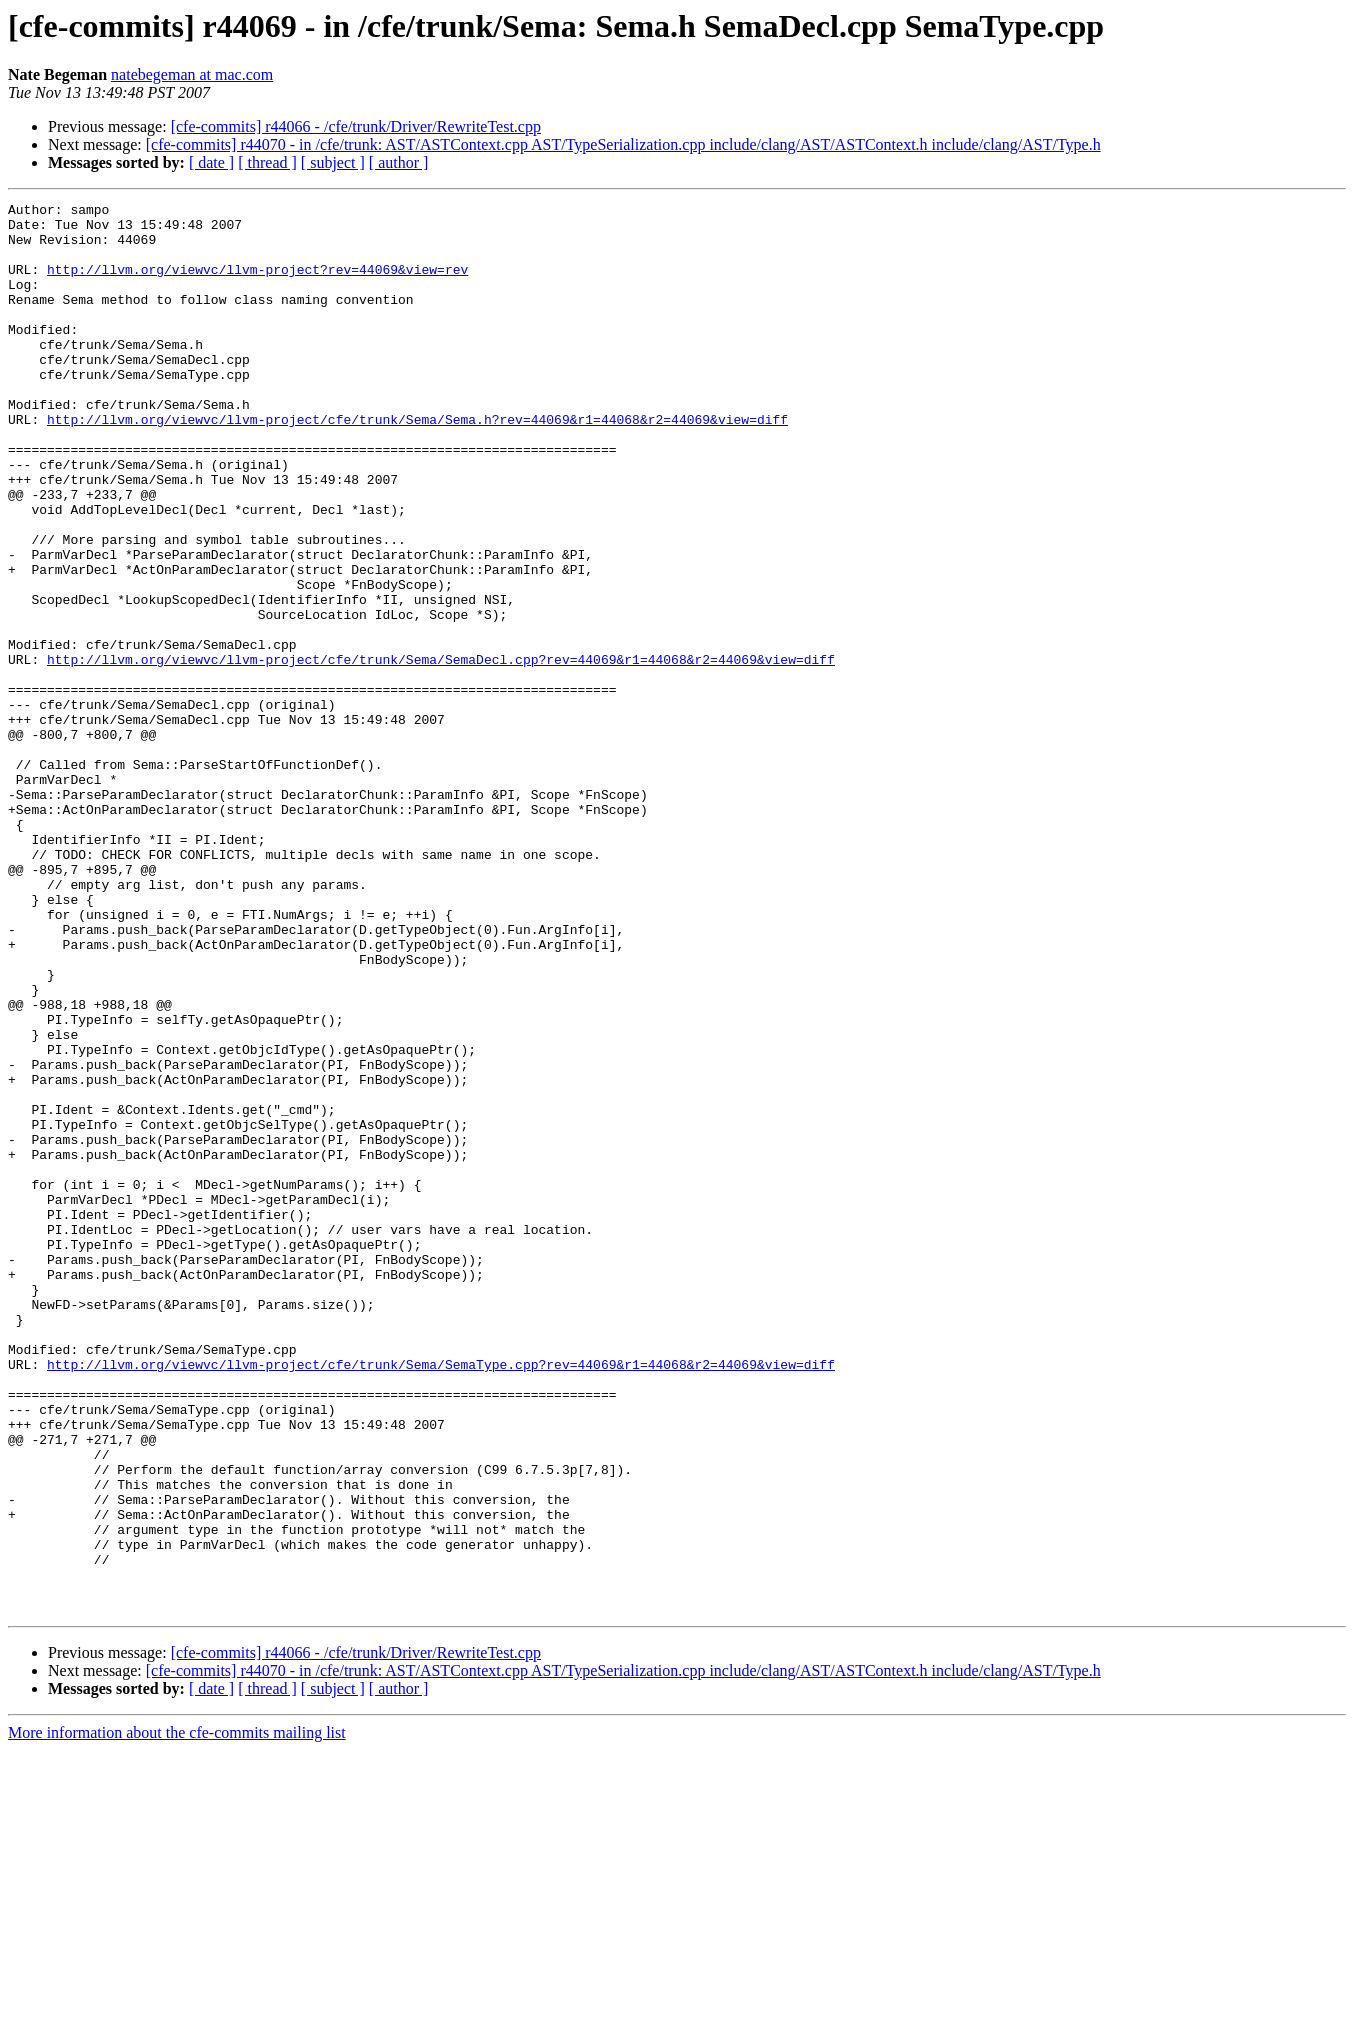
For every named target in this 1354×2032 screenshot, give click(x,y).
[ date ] (211, 162)
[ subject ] (333, 162)
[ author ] (399, 162)
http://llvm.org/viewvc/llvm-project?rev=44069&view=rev (257, 284)
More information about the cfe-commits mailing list (177, 2014)
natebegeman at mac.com (192, 74)
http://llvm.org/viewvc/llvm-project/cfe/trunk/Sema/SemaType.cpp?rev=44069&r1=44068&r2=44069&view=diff (441, 1598)
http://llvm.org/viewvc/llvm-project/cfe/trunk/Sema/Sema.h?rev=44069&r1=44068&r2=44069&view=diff (417, 464)
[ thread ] (267, 162)
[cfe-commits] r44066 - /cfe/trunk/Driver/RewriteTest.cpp (356, 126)
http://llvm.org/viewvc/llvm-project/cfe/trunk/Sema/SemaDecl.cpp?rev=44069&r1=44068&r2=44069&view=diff (441, 752)
